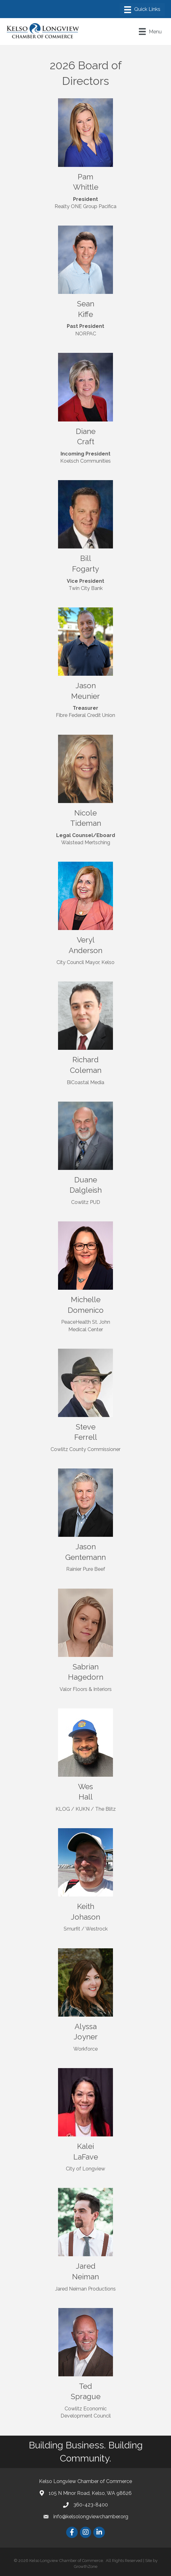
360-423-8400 (90, 2505)
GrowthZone (85, 2566)
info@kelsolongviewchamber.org (90, 2517)
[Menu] (142, 9)
